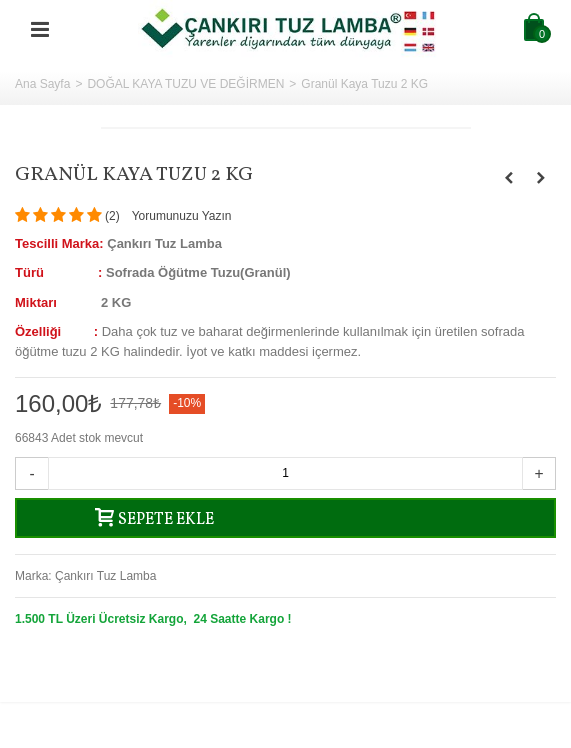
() (112, 216)
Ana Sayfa (42, 84)
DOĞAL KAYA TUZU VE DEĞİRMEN (185, 84)
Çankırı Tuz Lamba (105, 576)
